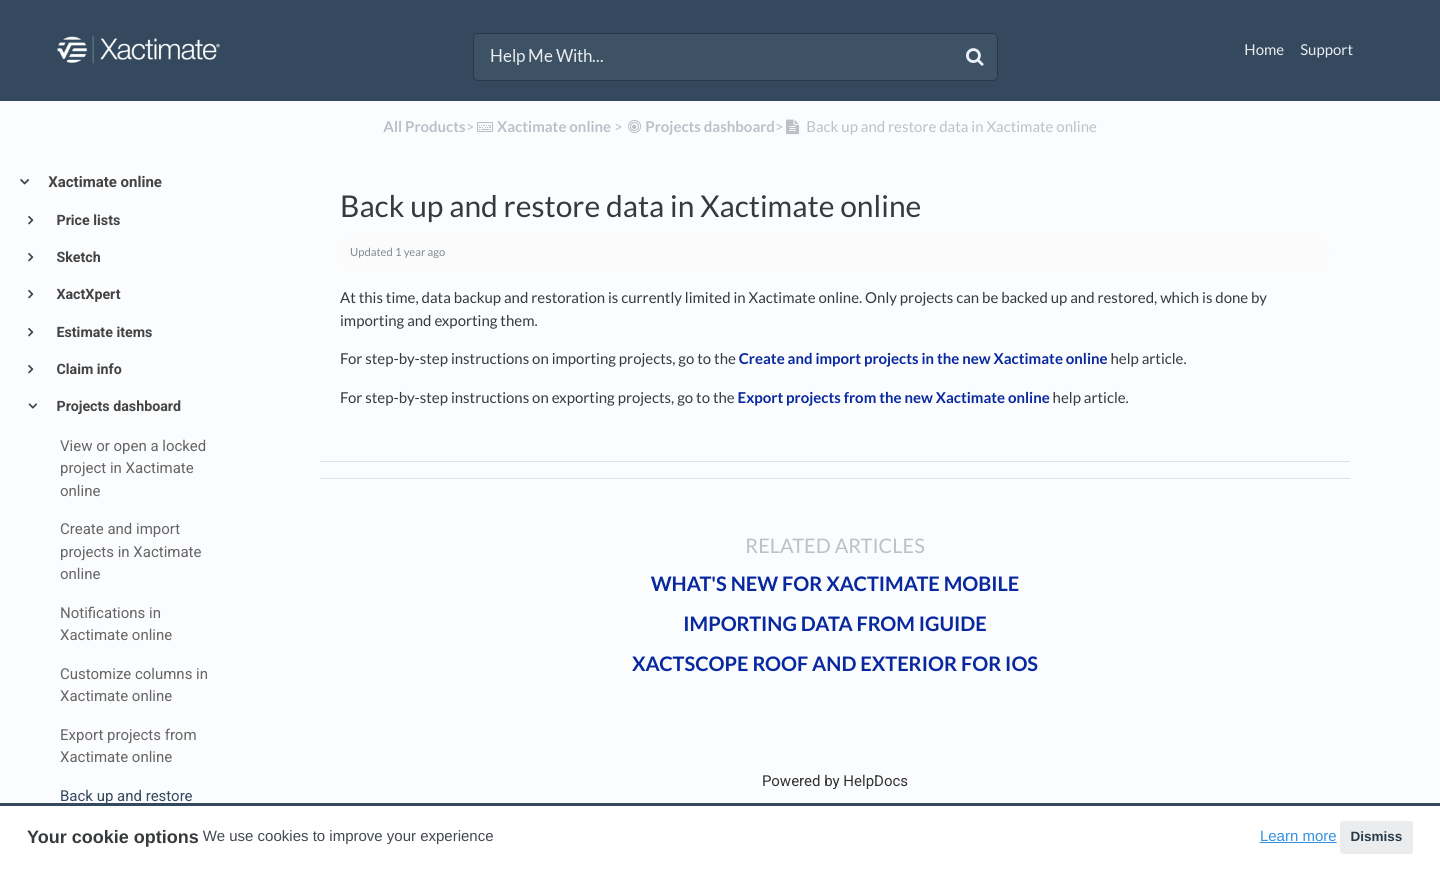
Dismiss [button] (1376, 836)
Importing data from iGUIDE (834, 624)
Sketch (77, 258)
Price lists (86, 221)
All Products (424, 127)
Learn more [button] (1298, 836)
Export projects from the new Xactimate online (894, 398)
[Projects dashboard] (700, 127)
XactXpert (87, 295)
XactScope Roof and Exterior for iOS (835, 664)
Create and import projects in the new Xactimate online (923, 359)
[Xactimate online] (542, 127)
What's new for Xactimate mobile (835, 584)
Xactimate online (103, 182)
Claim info (87, 370)
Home (1264, 50)
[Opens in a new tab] (835, 781)
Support (1326, 50)
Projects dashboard (117, 407)
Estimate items (102, 333)
